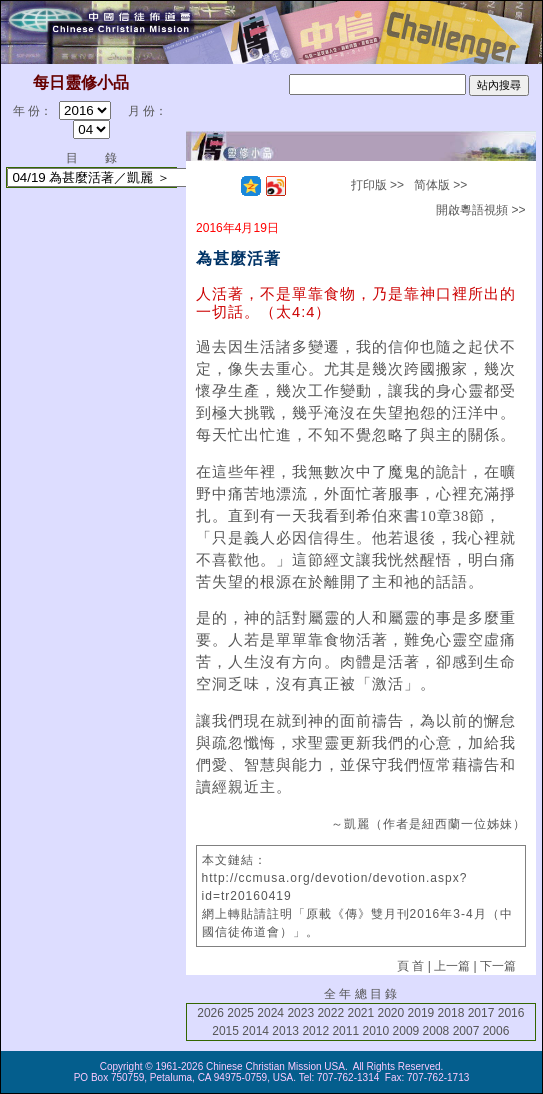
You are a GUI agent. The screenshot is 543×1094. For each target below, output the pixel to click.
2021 (360, 1013)
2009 (406, 1031)
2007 (466, 1031)
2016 (511, 1013)
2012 (315, 1031)
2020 (391, 1013)
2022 (330, 1013)
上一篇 (452, 966)
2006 (496, 1031)
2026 (210, 1013)
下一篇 (498, 966)
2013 (285, 1031)
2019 (421, 1013)
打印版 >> (377, 185)
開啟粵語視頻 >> (480, 210)
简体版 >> (440, 185)
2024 (270, 1013)
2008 (436, 1031)
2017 (481, 1013)
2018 (451, 1013)
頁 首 (410, 966)
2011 (345, 1031)
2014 (255, 1031)
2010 (375, 1031)
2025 (240, 1013)
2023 (300, 1013)
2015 (225, 1031)
